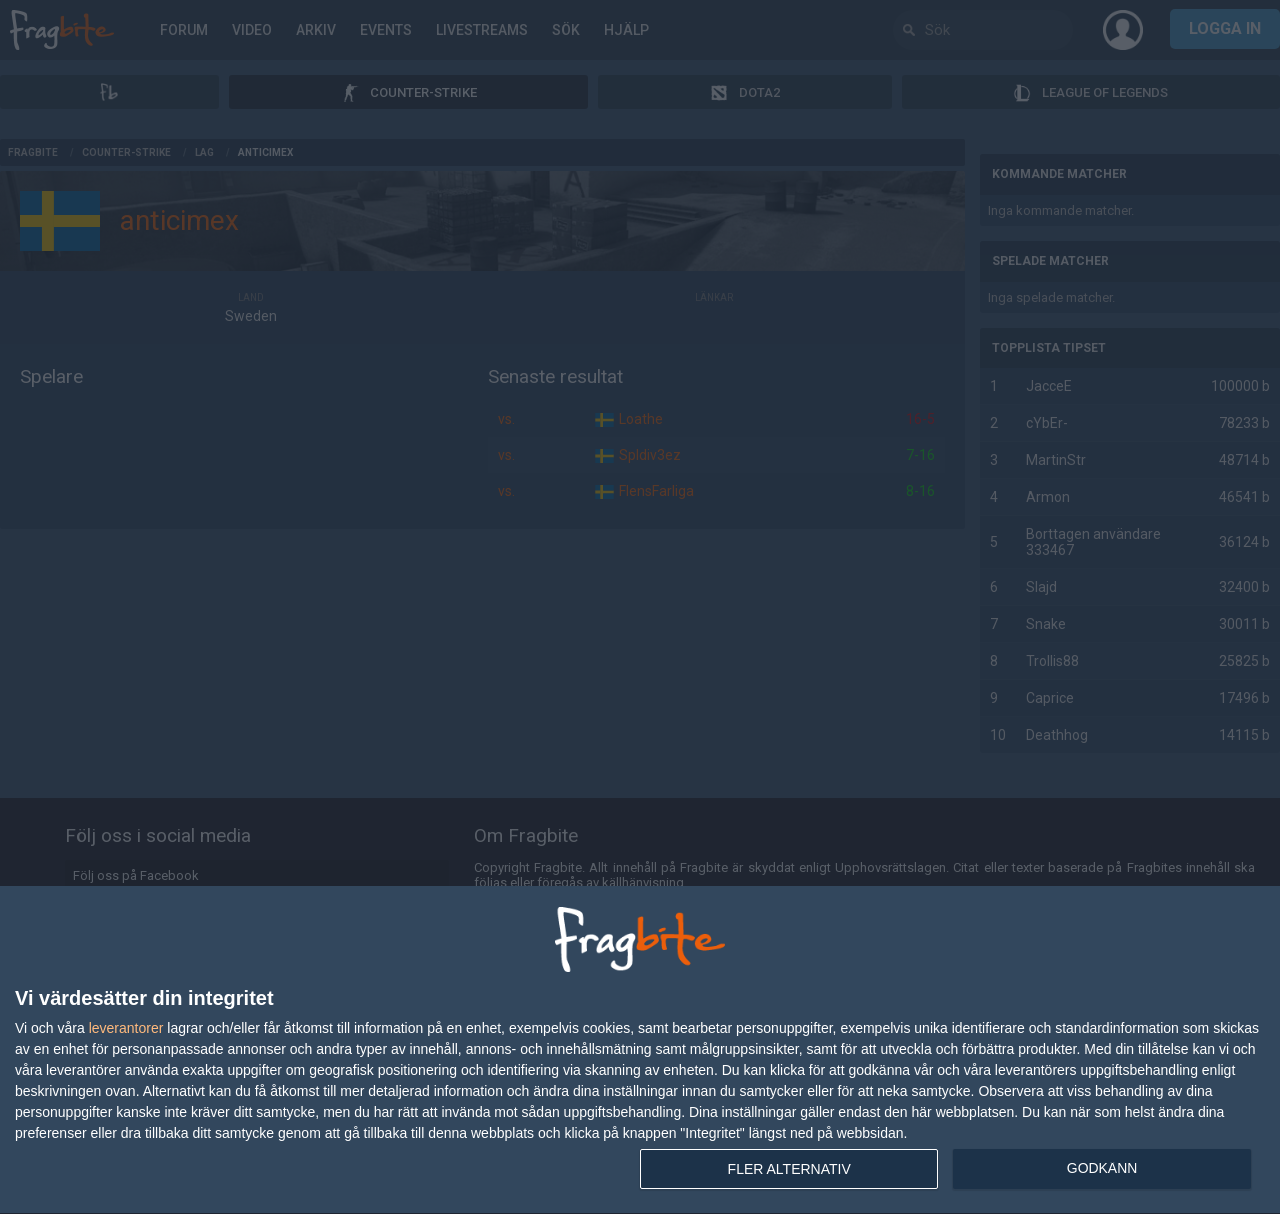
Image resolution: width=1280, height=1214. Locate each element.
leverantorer (126, 1028)
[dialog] (640, 1050)
